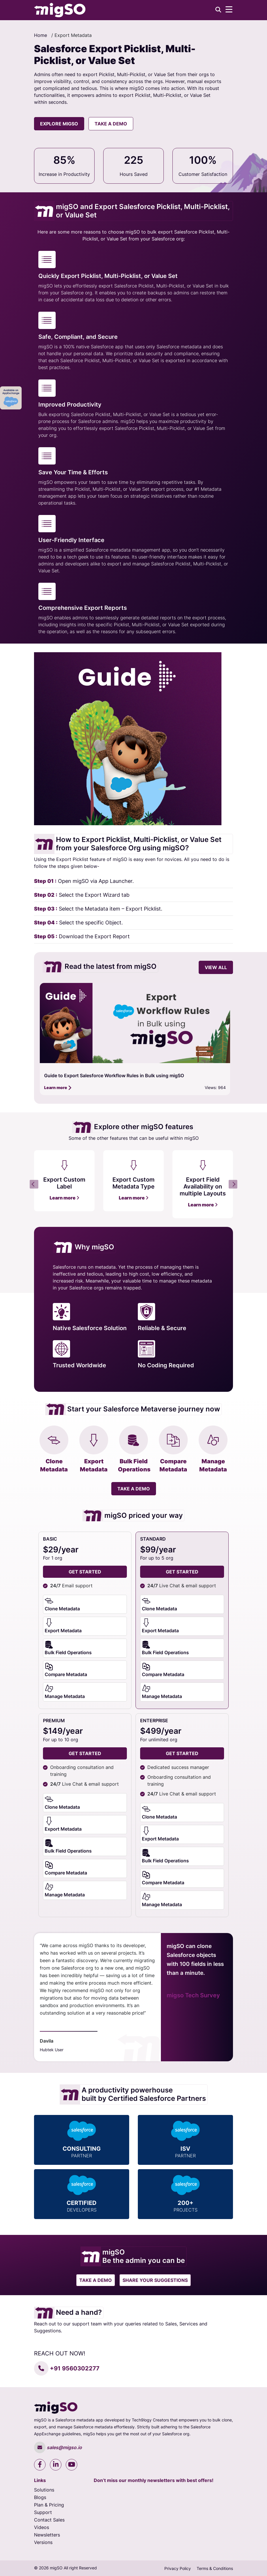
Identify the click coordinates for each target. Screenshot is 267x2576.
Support (43, 2512)
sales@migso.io (58, 2447)
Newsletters (47, 2535)
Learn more (58, 1087)
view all (216, 967)
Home (40, 35)
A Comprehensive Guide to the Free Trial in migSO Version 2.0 (112, 1075)
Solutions (44, 2490)
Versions (43, 2542)
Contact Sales (49, 2520)
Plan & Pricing (49, 2505)
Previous (34, 1184)
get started (85, 1572)
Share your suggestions (155, 2280)
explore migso (59, 124)
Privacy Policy (177, 2568)
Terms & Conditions (215, 2568)
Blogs (40, 2497)
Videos (41, 2527)
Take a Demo (111, 124)
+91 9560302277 (66, 2368)
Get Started (182, 1572)
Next (233, 1184)
